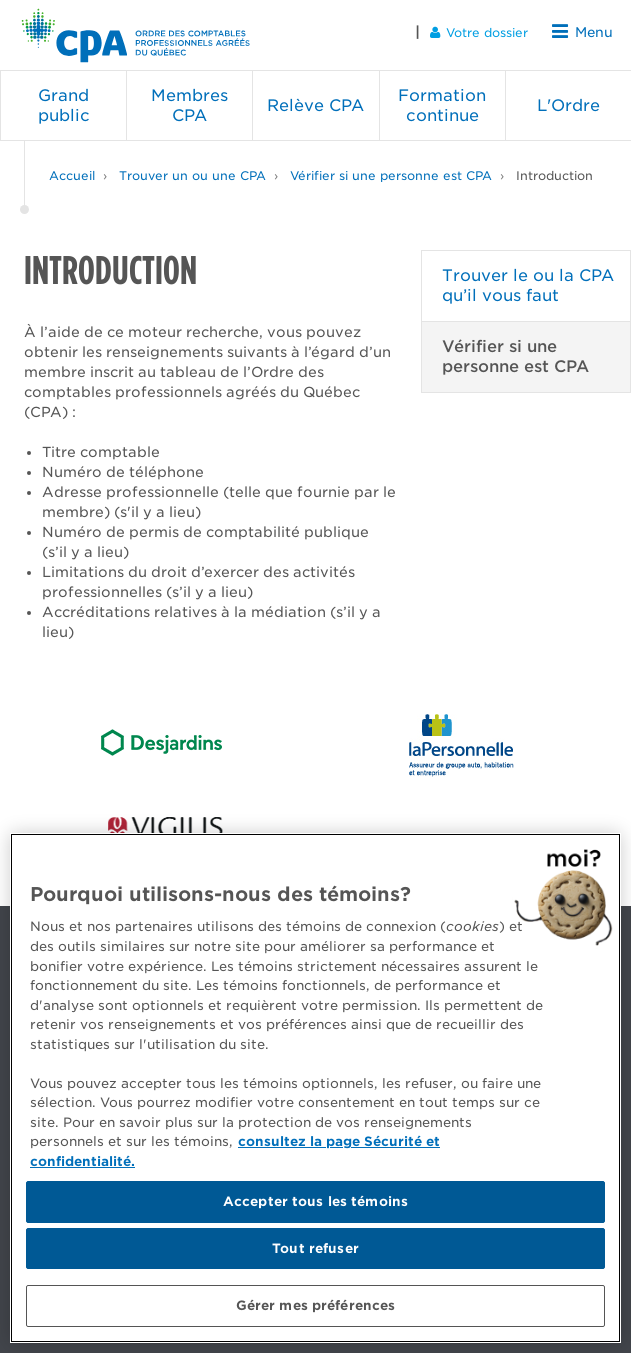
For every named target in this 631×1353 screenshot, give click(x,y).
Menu (585, 31)
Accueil (72, 169)
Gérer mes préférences (316, 1305)
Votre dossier (484, 31)
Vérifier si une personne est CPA (391, 169)
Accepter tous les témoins (315, 1201)
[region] (315, 1088)
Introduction (554, 169)
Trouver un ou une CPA (192, 169)
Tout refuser (315, 1248)
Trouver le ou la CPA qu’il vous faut (528, 279)
